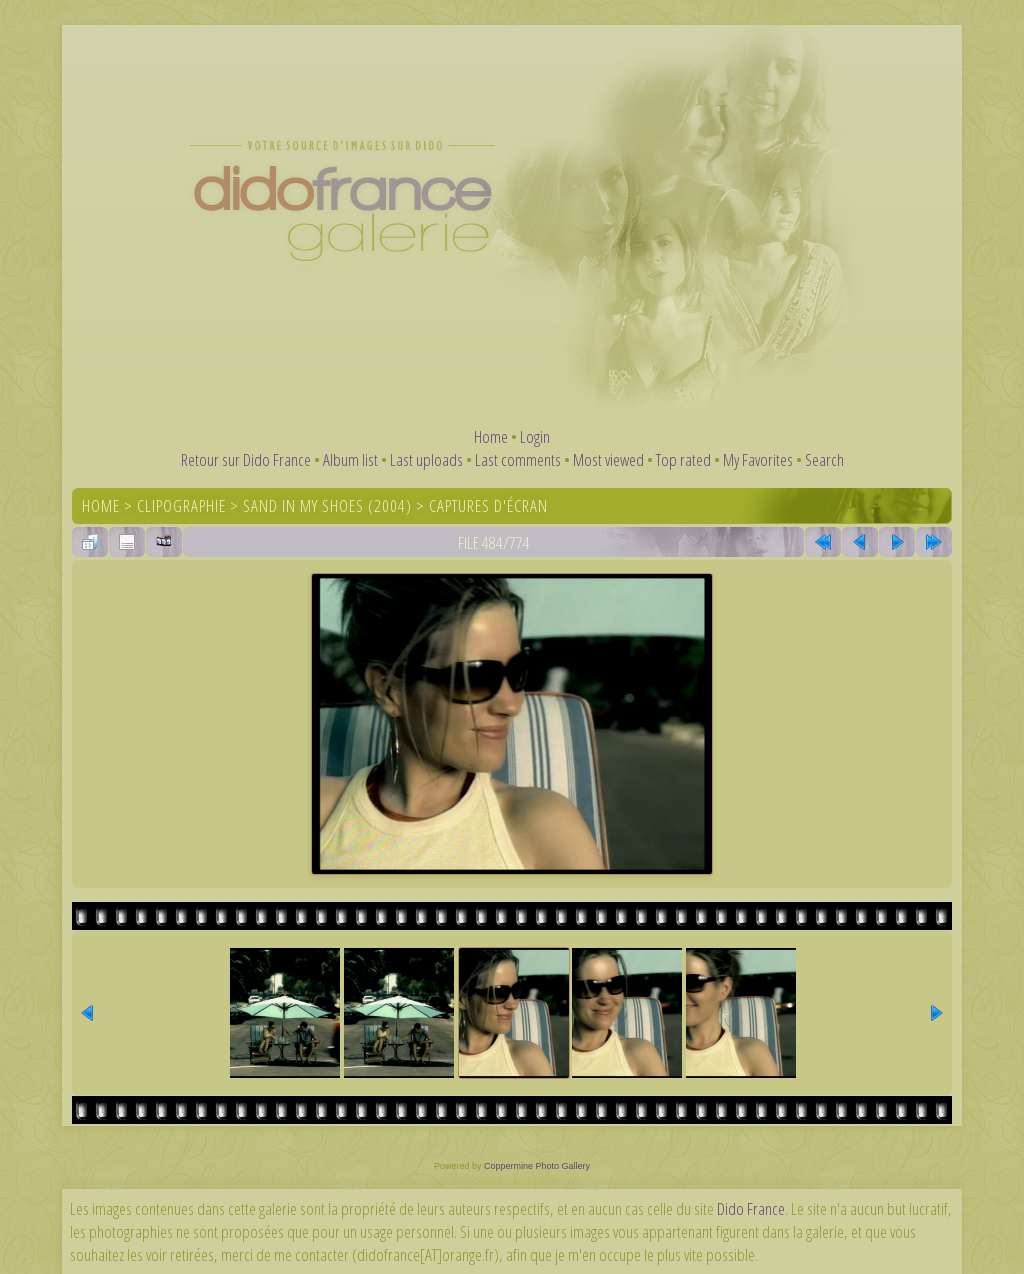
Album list (350, 459)
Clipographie (181, 505)
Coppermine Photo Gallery (537, 1166)
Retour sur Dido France (246, 459)
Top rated (683, 459)
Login (535, 436)
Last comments (518, 459)
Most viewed (608, 459)
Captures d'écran (488, 505)
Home (491, 436)
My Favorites (758, 459)
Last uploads (426, 459)
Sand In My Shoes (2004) (327, 505)
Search (824, 459)
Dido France (751, 1208)
